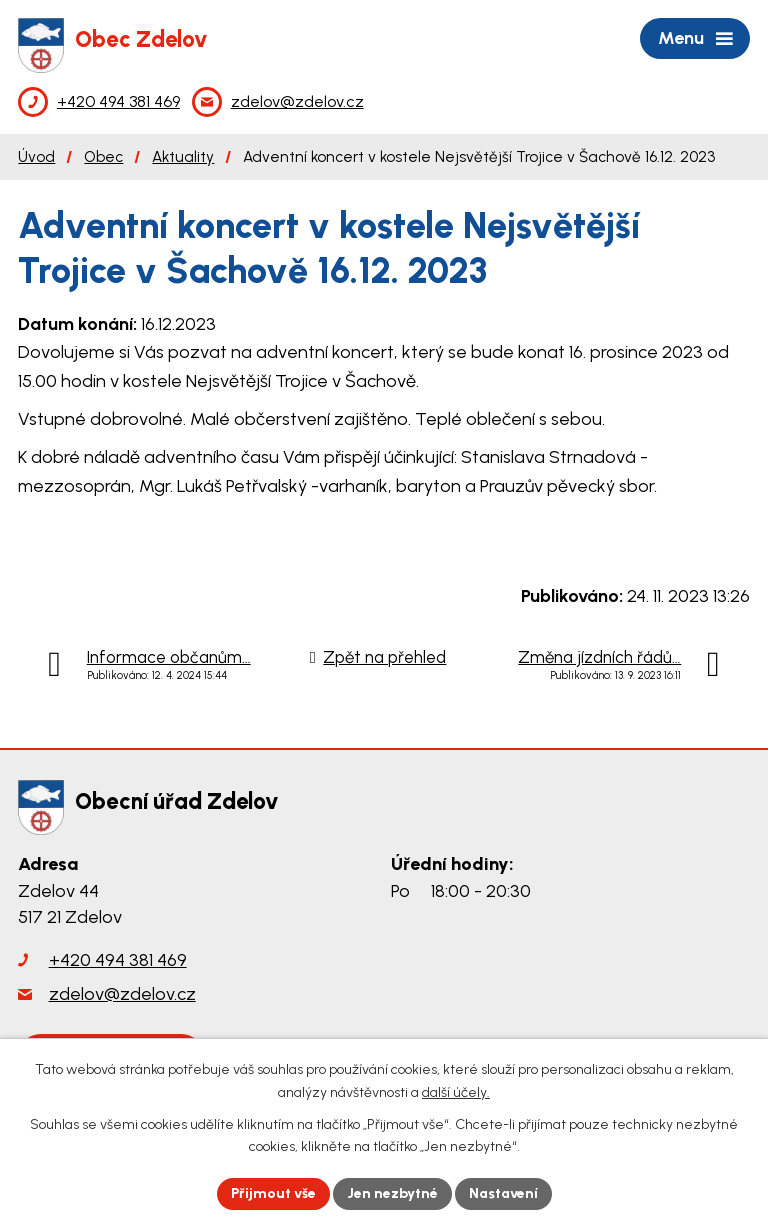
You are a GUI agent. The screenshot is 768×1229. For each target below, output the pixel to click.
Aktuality (183, 156)
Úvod (36, 156)
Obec (103, 156)
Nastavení (503, 1193)
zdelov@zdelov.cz (122, 994)
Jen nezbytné (392, 1193)
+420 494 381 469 (118, 960)
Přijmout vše (273, 1193)
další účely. (456, 1092)
